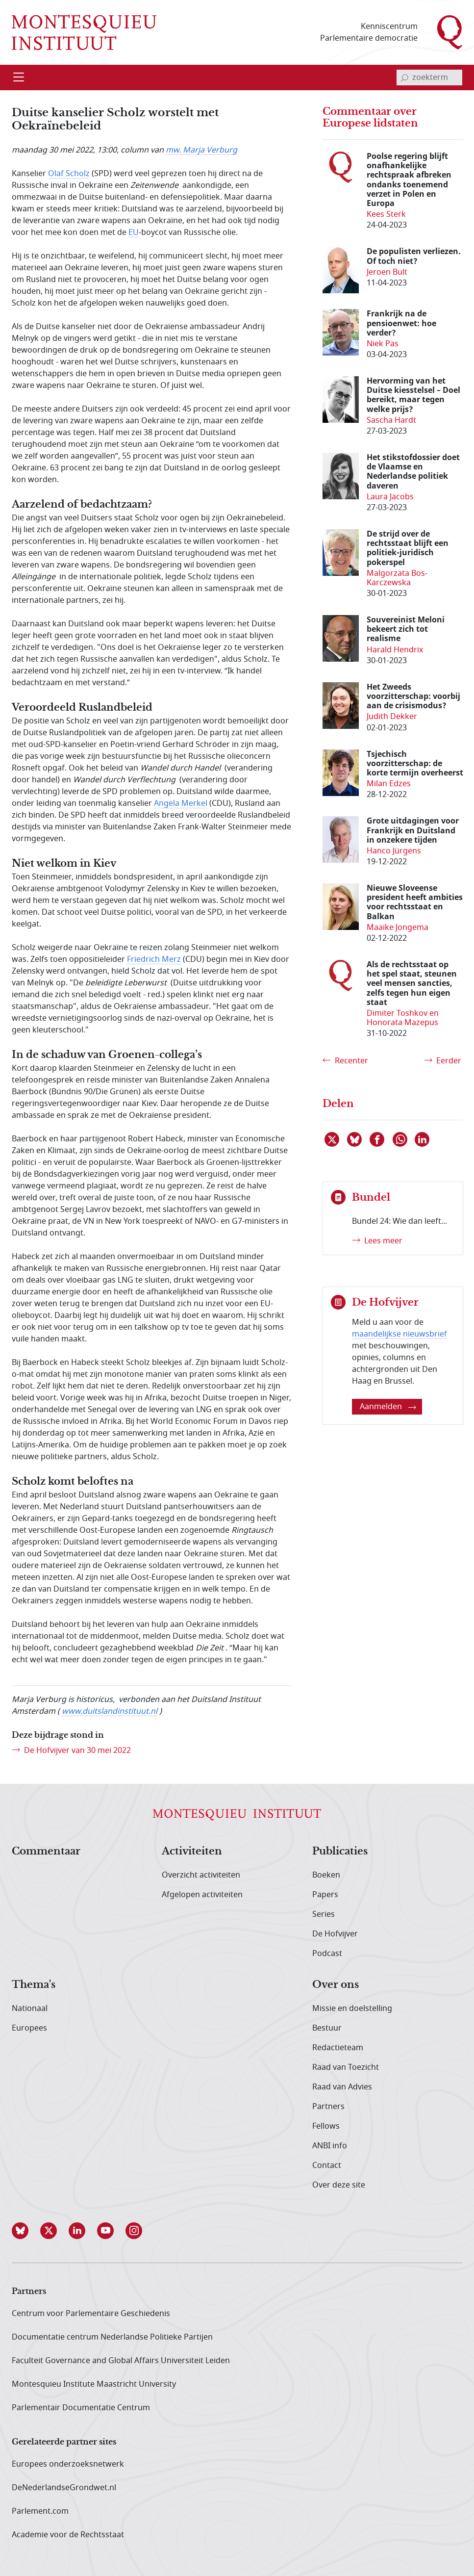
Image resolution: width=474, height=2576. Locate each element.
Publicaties (340, 1851)
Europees (29, 2028)
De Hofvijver (335, 1934)
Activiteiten (192, 1851)
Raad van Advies (342, 2087)
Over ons (335, 1985)
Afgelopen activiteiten (202, 1895)
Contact (326, 2165)
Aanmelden (388, 1407)
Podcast (327, 1953)
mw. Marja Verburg (201, 150)
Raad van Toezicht (345, 2067)
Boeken (326, 1875)
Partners (328, 2106)
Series (323, 1914)
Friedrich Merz (154, 959)
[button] (26, 2230)
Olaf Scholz (69, 174)
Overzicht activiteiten (201, 1875)
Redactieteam (337, 2048)
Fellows (326, 2126)
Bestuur (327, 2028)
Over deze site (338, 2185)
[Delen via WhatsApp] (400, 1139)
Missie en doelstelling (352, 2008)
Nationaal (30, 2008)
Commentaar (46, 1851)
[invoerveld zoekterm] (429, 77)
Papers (325, 1895)
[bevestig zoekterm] (404, 77)
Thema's (33, 1985)
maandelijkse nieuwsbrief (399, 1334)
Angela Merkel (180, 803)
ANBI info (329, 2146)
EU (133, 232)
